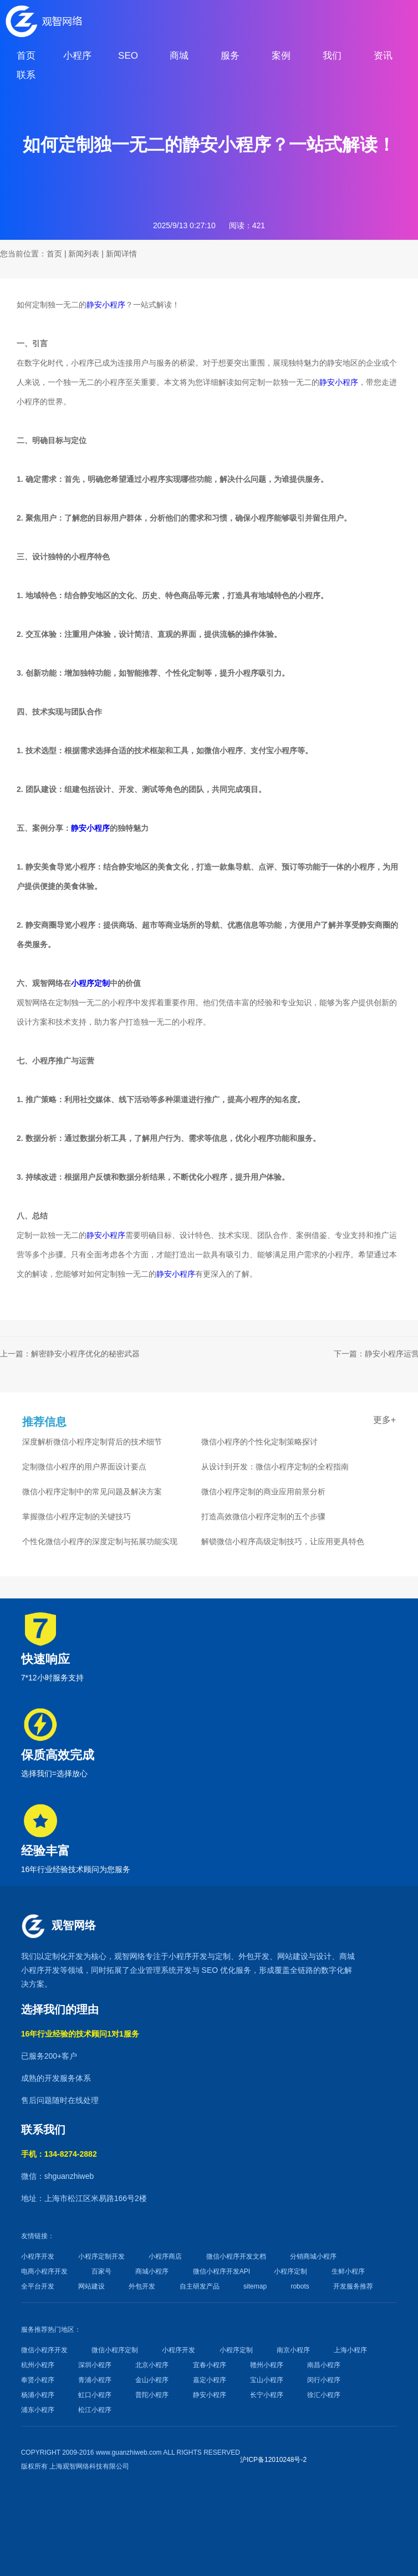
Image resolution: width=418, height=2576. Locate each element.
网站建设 (292, 1956)
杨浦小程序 (37, 2395)
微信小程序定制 (114, 2350)
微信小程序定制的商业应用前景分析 (263, 1491)
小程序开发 (188, 1956)
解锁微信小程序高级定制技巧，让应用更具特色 (282, 1541)
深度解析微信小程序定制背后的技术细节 (92, 1441)
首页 (54, 253)
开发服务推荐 (353, 2286)
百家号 (101, 2271)
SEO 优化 (219, 1970)
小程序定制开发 (101, 2256)
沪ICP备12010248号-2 (273, 2460)
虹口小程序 (94, 2395)
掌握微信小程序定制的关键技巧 (76, 1516)
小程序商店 (165, 2256)
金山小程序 (152, 2380)
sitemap (255, 2286)
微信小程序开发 (44, 2350)
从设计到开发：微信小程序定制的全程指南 (275, 1466)
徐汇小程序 (323, 2395)
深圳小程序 (94, 2365)
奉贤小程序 (37, 2380)
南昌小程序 (323, 2365)
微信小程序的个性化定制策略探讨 (259, 1441)
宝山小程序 (266, 2380)
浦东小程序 (37, 2410)
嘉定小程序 (209, 2380)
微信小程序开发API (221, 2271)
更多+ (384, 1420)
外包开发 (142, 2286)
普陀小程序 (152, 2395)
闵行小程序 (323, 2380)
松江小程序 (94, 2410)
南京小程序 (293, 2350)
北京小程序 (152, 2365)
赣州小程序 (266, 2365)
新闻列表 (83, 253)
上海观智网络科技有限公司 (89, 2466)
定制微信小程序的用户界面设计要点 (84, 1466)
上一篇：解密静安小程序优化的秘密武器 (70, 1353)
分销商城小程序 (313, 2256)
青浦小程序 (94, 2380)
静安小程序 (105, 304)
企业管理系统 (153, 1970)
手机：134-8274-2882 (59, 2154)
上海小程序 (350, 2350)
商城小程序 (152, 2271)
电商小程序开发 (44, 2271)
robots (299, 2286)
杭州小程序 (37, 2365)
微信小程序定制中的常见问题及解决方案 (92, 1491)
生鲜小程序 (348, 2271)
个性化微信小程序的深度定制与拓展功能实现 (99, 1541)
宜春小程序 (209, 2365)
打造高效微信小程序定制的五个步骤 (263, 1516)
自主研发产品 (200, 2286)
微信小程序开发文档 (236, 2256)
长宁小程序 (266, 2395)
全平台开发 (37, 2286)
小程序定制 (90, 983)
